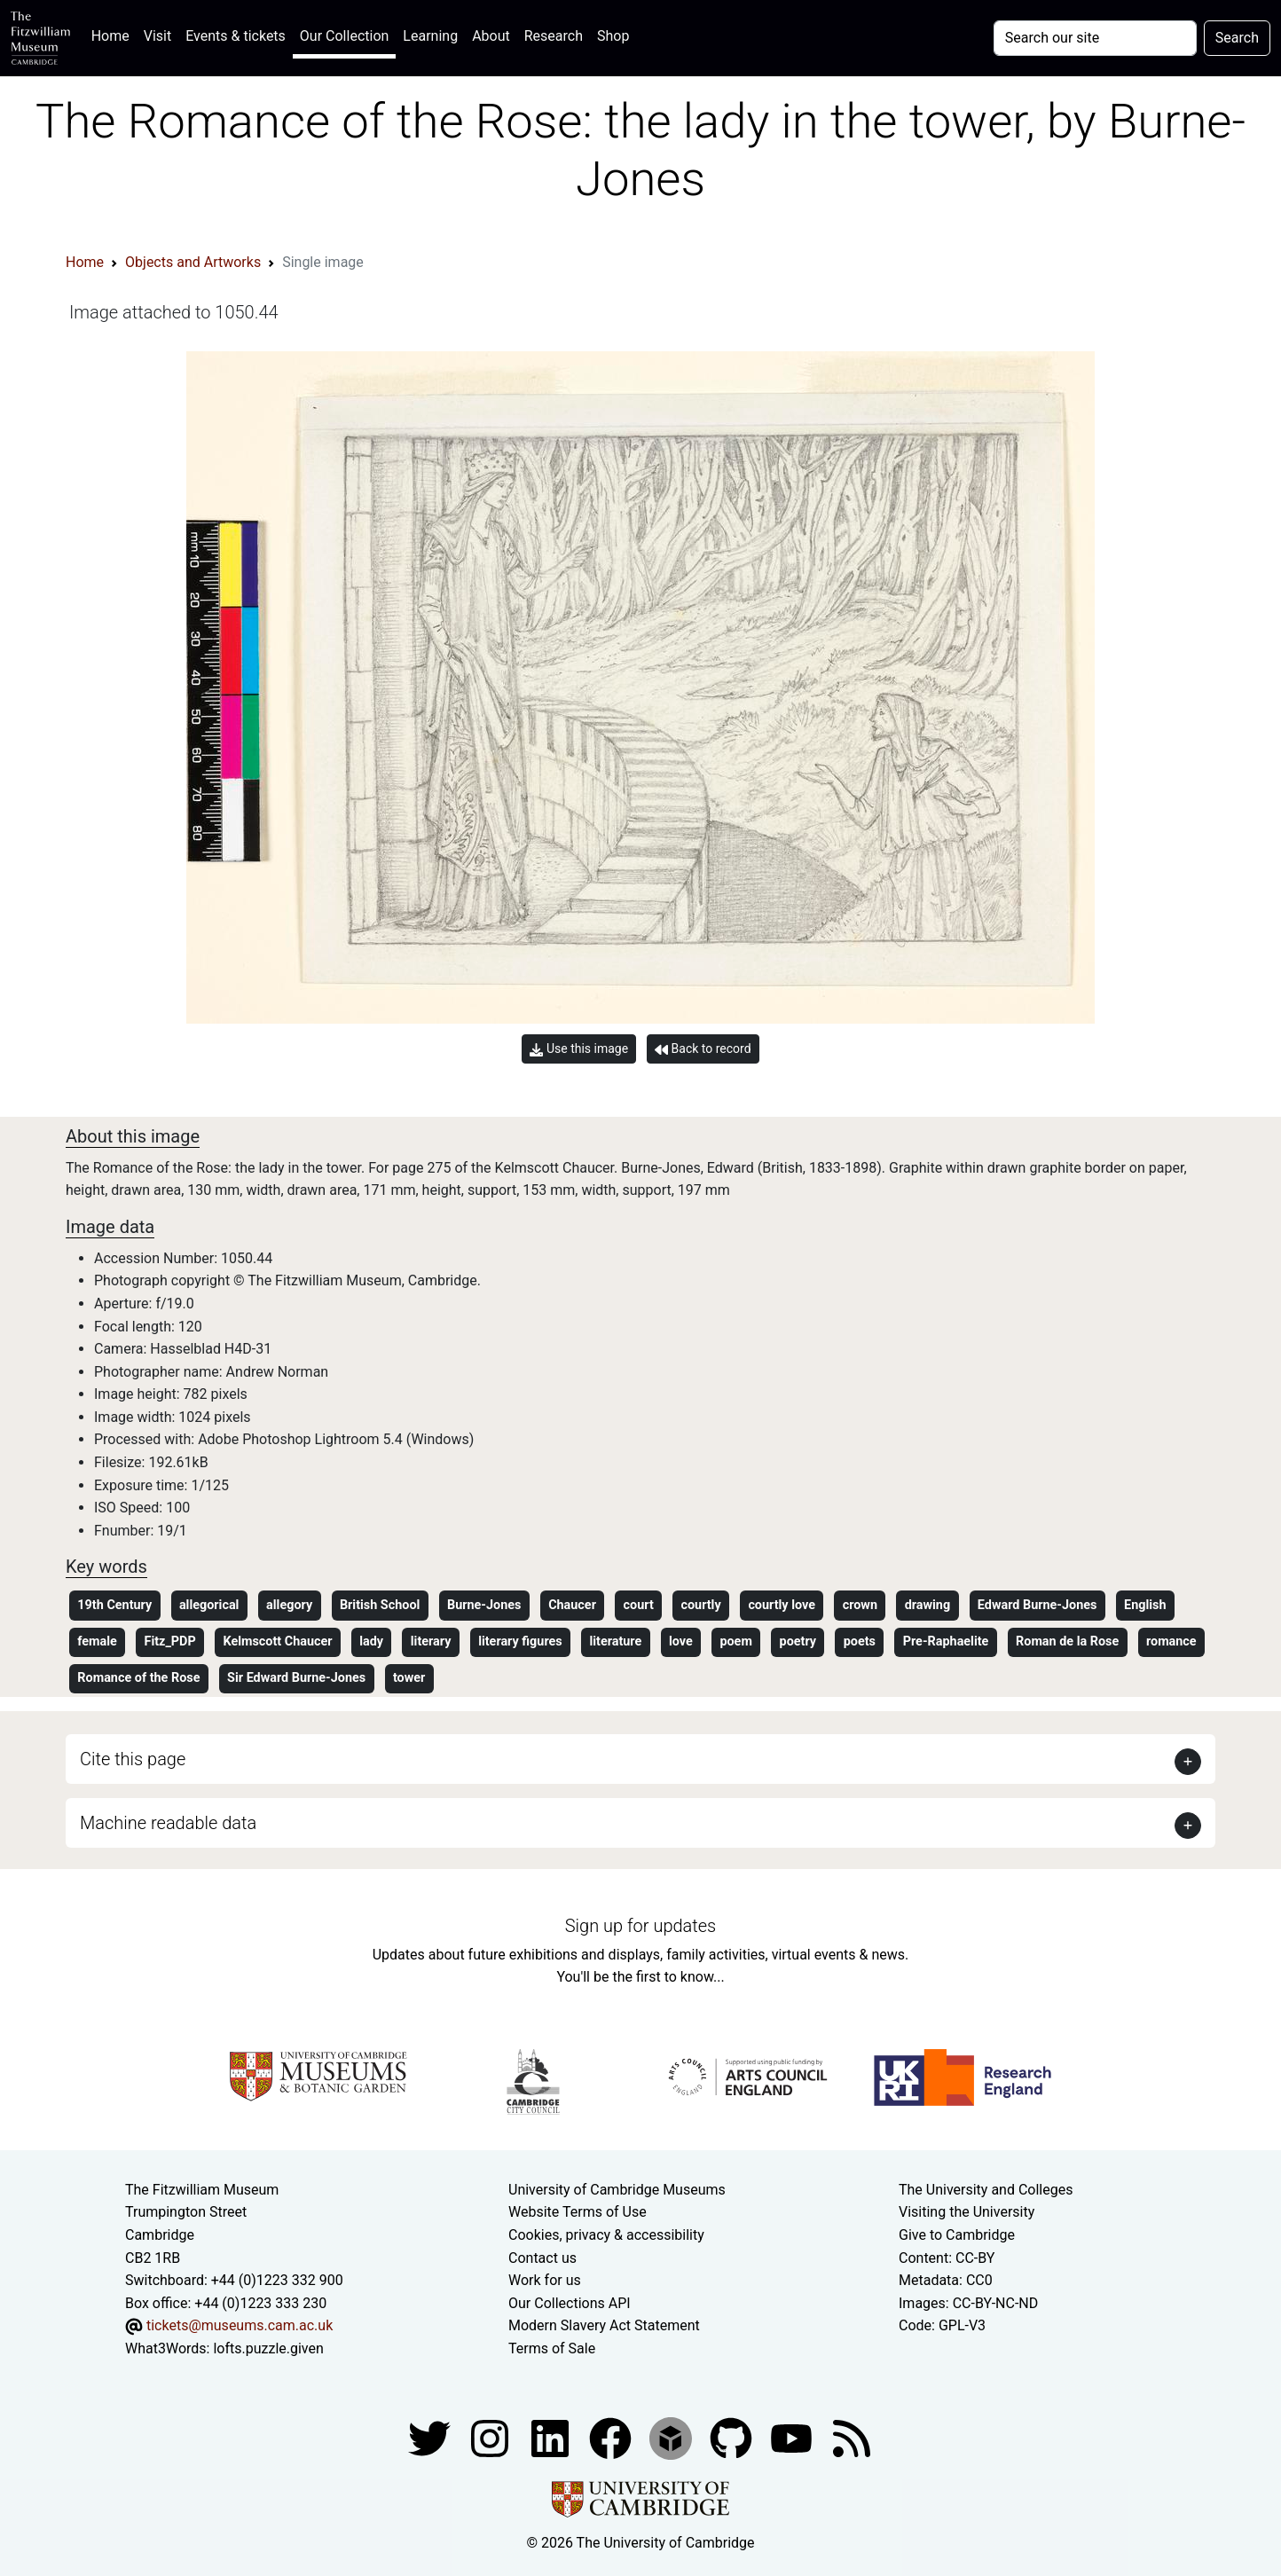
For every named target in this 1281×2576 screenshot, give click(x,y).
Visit (157, 35)
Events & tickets (235, 35)
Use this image (579, 1048)
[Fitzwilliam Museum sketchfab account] (672, 2437)
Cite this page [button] (132, 1759)
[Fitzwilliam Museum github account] (733, 2437)
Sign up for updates (640, 1925)
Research (553, 35)
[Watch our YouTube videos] (793, 2437)
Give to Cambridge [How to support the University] (957, 2235)
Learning (430, 35)
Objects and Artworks (193, 262)
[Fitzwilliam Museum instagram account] (491, 2437)
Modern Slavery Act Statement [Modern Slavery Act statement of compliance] (604, 2325)
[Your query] (1095, 38)
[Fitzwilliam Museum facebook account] (552, 2437)
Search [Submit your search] (1237, 37)
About (491, 35)
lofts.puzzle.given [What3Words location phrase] (268, 2348)
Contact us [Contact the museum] (542, 2258)
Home (114, 34)
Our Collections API (569, 2303)
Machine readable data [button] (168, 1823)
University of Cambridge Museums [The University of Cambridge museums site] (617, 2189)
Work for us (544, 2280)
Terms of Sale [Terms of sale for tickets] (551, 2348)
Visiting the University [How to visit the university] (966, 2211)
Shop (613, 35)
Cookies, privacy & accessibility (606, 2235)
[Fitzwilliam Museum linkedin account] (612, 2437)
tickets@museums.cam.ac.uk (239, 2325)
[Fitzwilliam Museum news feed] (851, 2437)
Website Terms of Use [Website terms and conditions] (577, 2211)
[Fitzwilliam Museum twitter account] (431, 2437)
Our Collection (344, 35)
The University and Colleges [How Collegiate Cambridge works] (986, 2189)
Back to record (703, 1048)
